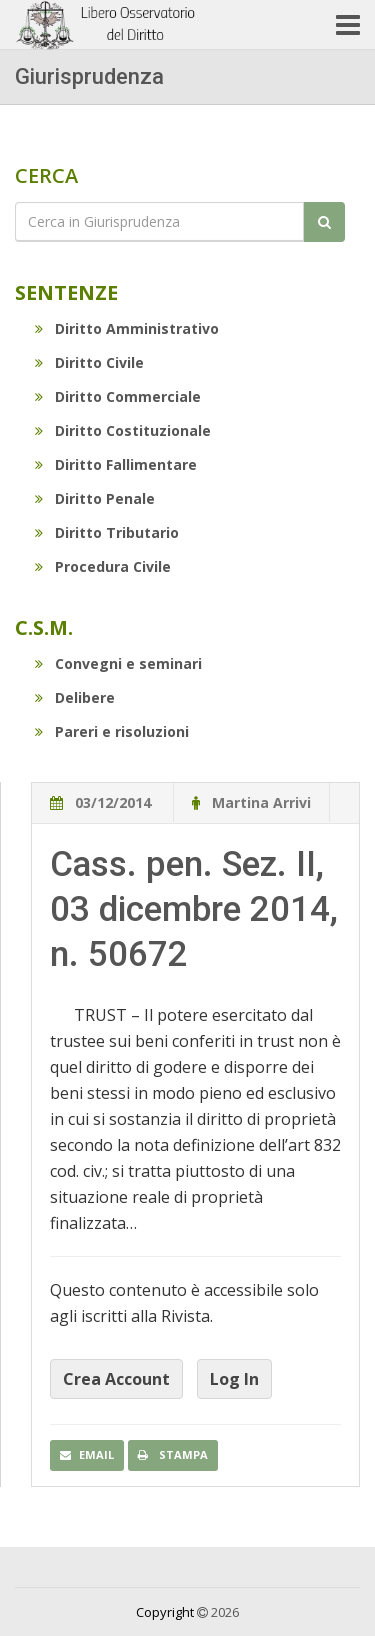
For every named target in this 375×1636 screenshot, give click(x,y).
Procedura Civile (103, 566)
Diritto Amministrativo (127, 328)
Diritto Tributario (107, 532)
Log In (234, 1379)
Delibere (75, 697)
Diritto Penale (95, 498)
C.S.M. (44, 627)
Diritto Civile (89, 362)
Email (87, 1454)
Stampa (173, 1454)
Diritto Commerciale (118, 396)
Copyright (165, 1612)
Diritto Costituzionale (123, 430)
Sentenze (66, 292)
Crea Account (116, 1379)
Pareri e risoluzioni (112, 731)
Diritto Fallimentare (116, 464)
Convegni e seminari (118, 663)
